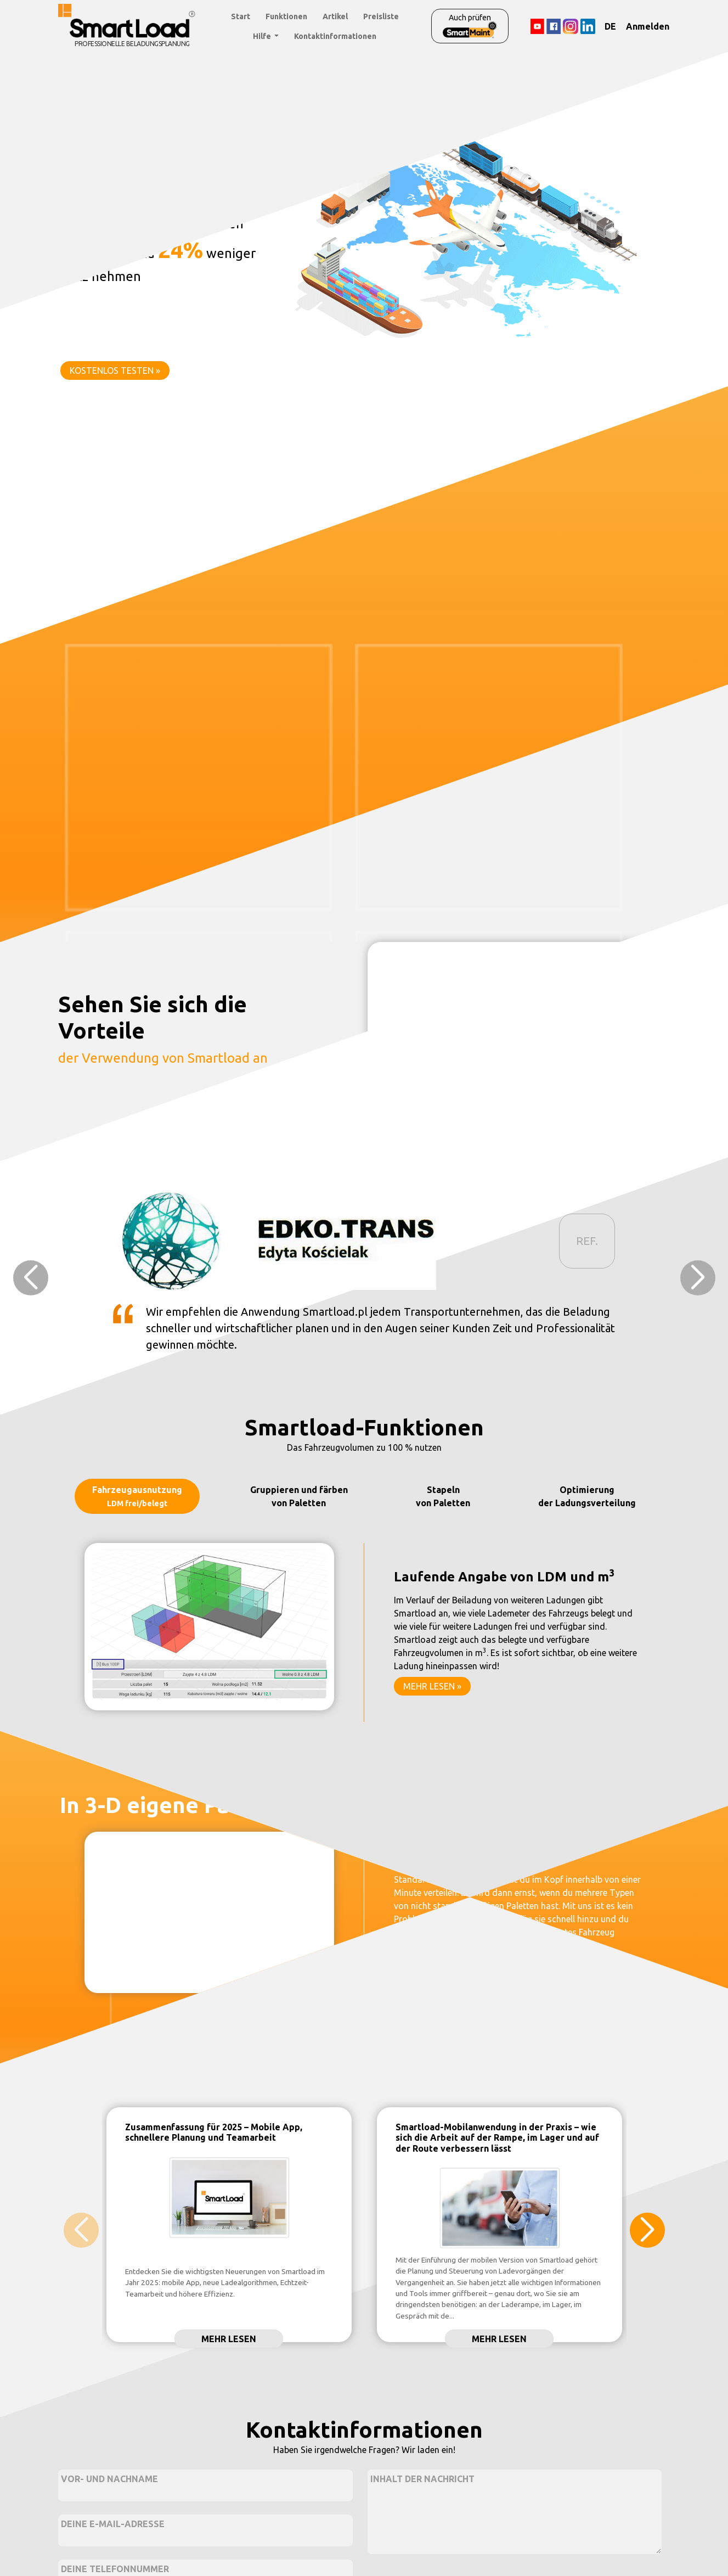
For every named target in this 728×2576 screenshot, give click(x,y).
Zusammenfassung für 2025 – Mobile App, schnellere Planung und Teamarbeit (213, 2132)
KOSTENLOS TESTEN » (115, 370)
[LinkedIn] (588, 26)
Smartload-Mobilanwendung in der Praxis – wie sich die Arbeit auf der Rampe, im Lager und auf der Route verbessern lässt (497, 2137)
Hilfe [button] (263, 36)
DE (610, 26)
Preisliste (381, 16)
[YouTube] (537, 26)
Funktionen (286, 16)
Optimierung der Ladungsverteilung (587, 1496)
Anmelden (647, 26)
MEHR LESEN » (432, 1686)
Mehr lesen (228, 2339)
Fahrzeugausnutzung (137, 1496)
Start (240, 16)
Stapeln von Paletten (443, 1496)
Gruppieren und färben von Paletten (299, 1496)
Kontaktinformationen (335, 36)
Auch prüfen (470, 25)
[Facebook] (553, 26)
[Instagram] (570, 26)
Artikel (335, 16)
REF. (587, 1240)
